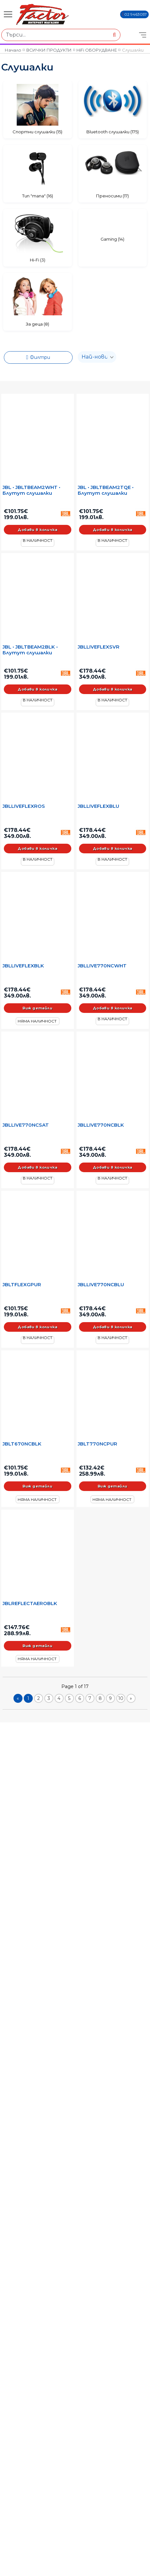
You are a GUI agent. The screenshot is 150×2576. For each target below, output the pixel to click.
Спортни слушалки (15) (37, 131)
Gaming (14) (112, 239)
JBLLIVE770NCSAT (26, 1125)
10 (120, 1698)
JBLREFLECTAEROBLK (30, 1603)
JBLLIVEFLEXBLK (23, 966)
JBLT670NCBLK (22, 1444)
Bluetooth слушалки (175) (112, 131)
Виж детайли (37, 1008)
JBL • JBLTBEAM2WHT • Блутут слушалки (31, 490)
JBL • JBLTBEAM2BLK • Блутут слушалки (30, 650)
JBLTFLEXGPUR (22, 1285)
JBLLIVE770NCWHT (102, 966)
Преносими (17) (112, 195)
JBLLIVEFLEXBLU (98, 806)
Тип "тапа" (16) (37, 195)
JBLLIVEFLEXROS (24, 806)
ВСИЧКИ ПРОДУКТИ (49, 50)
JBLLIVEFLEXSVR (98, 647)
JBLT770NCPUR (97, 1444)
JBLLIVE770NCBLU (101, 1285)
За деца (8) (37, 324)
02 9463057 (135, 14)
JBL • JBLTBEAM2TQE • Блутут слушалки (106, 490)
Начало (13, 50)
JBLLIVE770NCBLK (101, 1125)
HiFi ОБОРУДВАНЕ (96, 50)
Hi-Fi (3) (37, 259)
